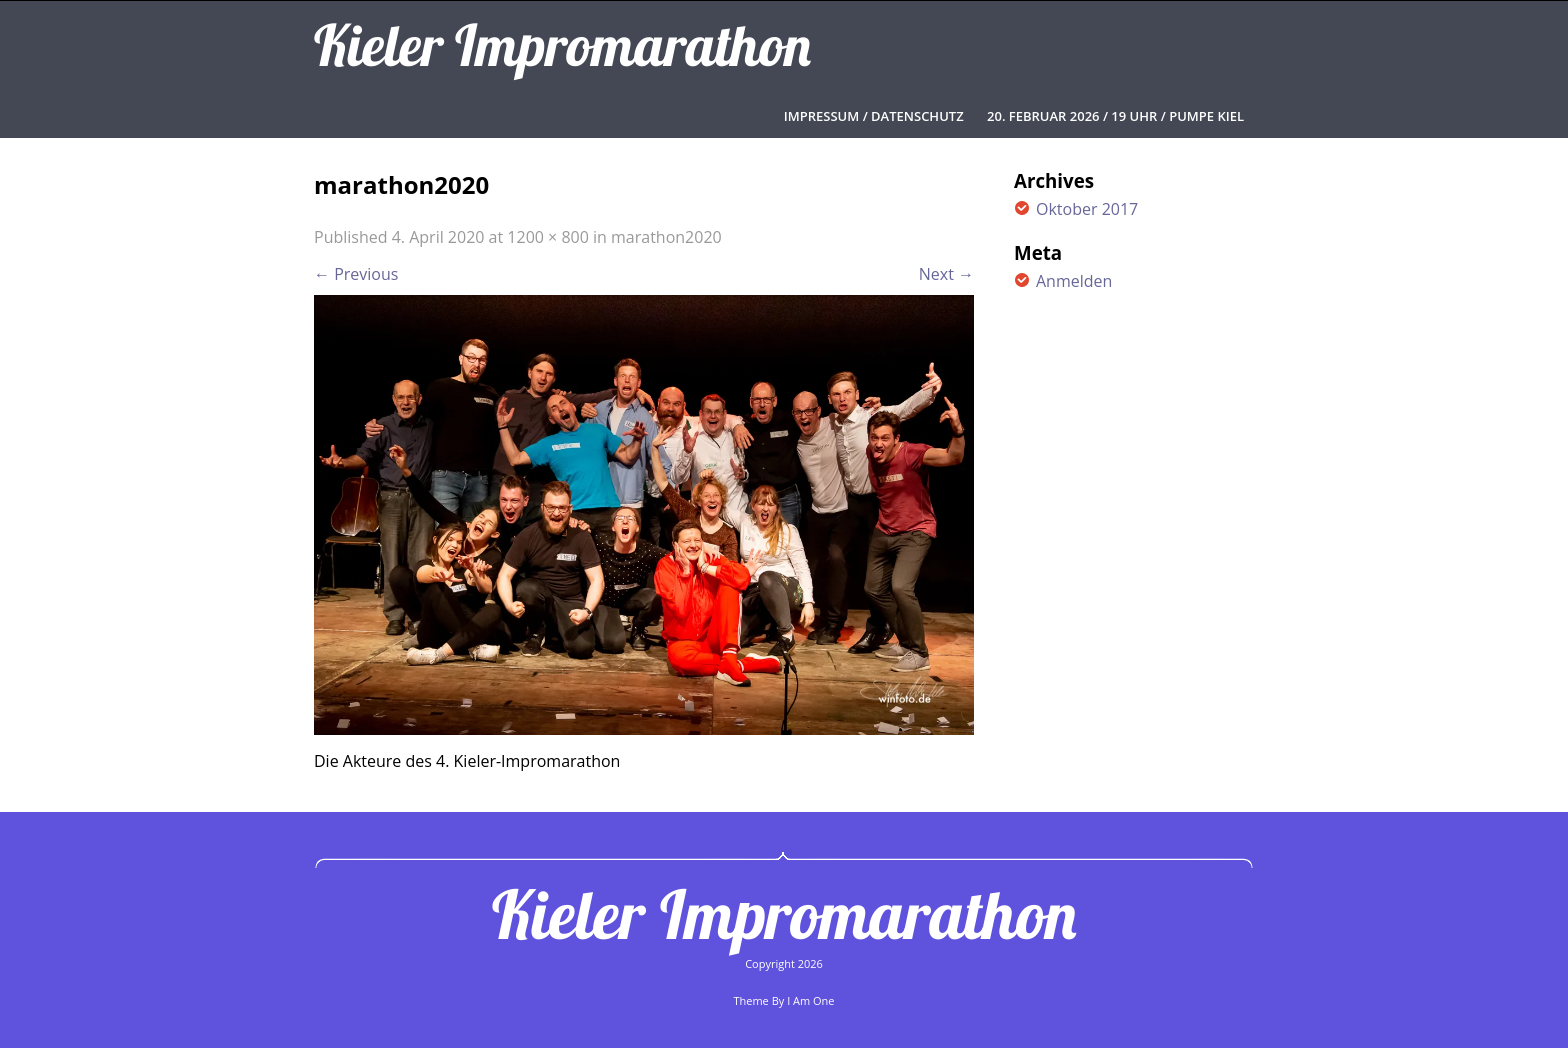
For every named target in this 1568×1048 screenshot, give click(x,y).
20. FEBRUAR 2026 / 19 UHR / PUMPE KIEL (1115, 116)
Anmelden (1074, 281)
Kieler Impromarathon (784, 914)
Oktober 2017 (1087, 209)
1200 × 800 (548, 237)
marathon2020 (666, 237)
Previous (356, 274)
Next (946, 274)
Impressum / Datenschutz (874, 116)
